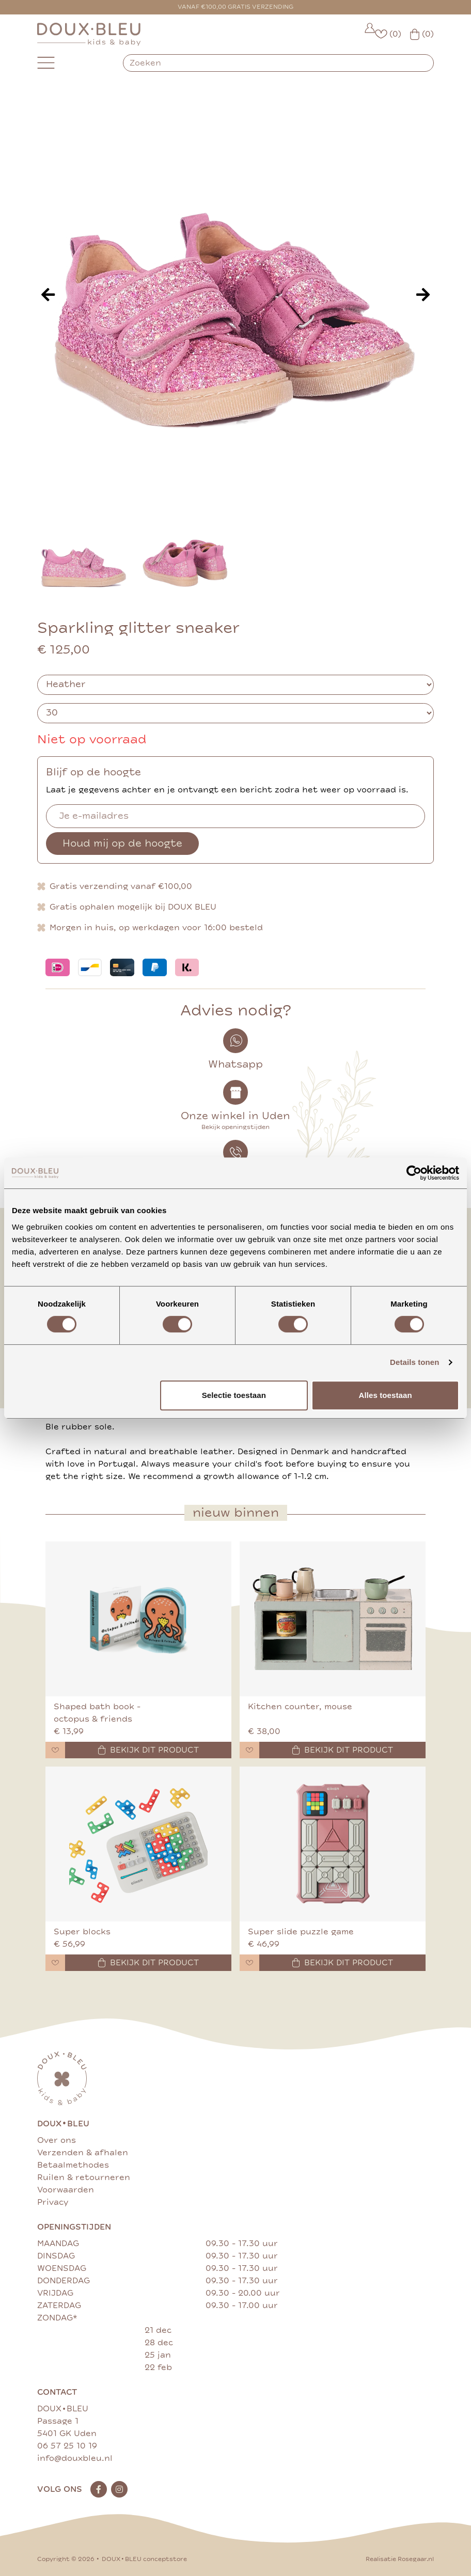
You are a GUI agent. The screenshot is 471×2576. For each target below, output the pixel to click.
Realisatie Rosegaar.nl (400, 2559)
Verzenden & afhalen (82, 2153)
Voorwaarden (65, 2190)
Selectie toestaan (234, 1395)
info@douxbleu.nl (75, 2458)
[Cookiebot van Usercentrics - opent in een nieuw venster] (414, 1173)
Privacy (52, 2202)
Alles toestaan (385, 1395)
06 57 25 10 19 (67, 2446)
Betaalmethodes (73, 2165)
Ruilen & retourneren (83, 2177)
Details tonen (414, 1362)
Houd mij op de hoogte (122, 843)
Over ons (56, 2140)
